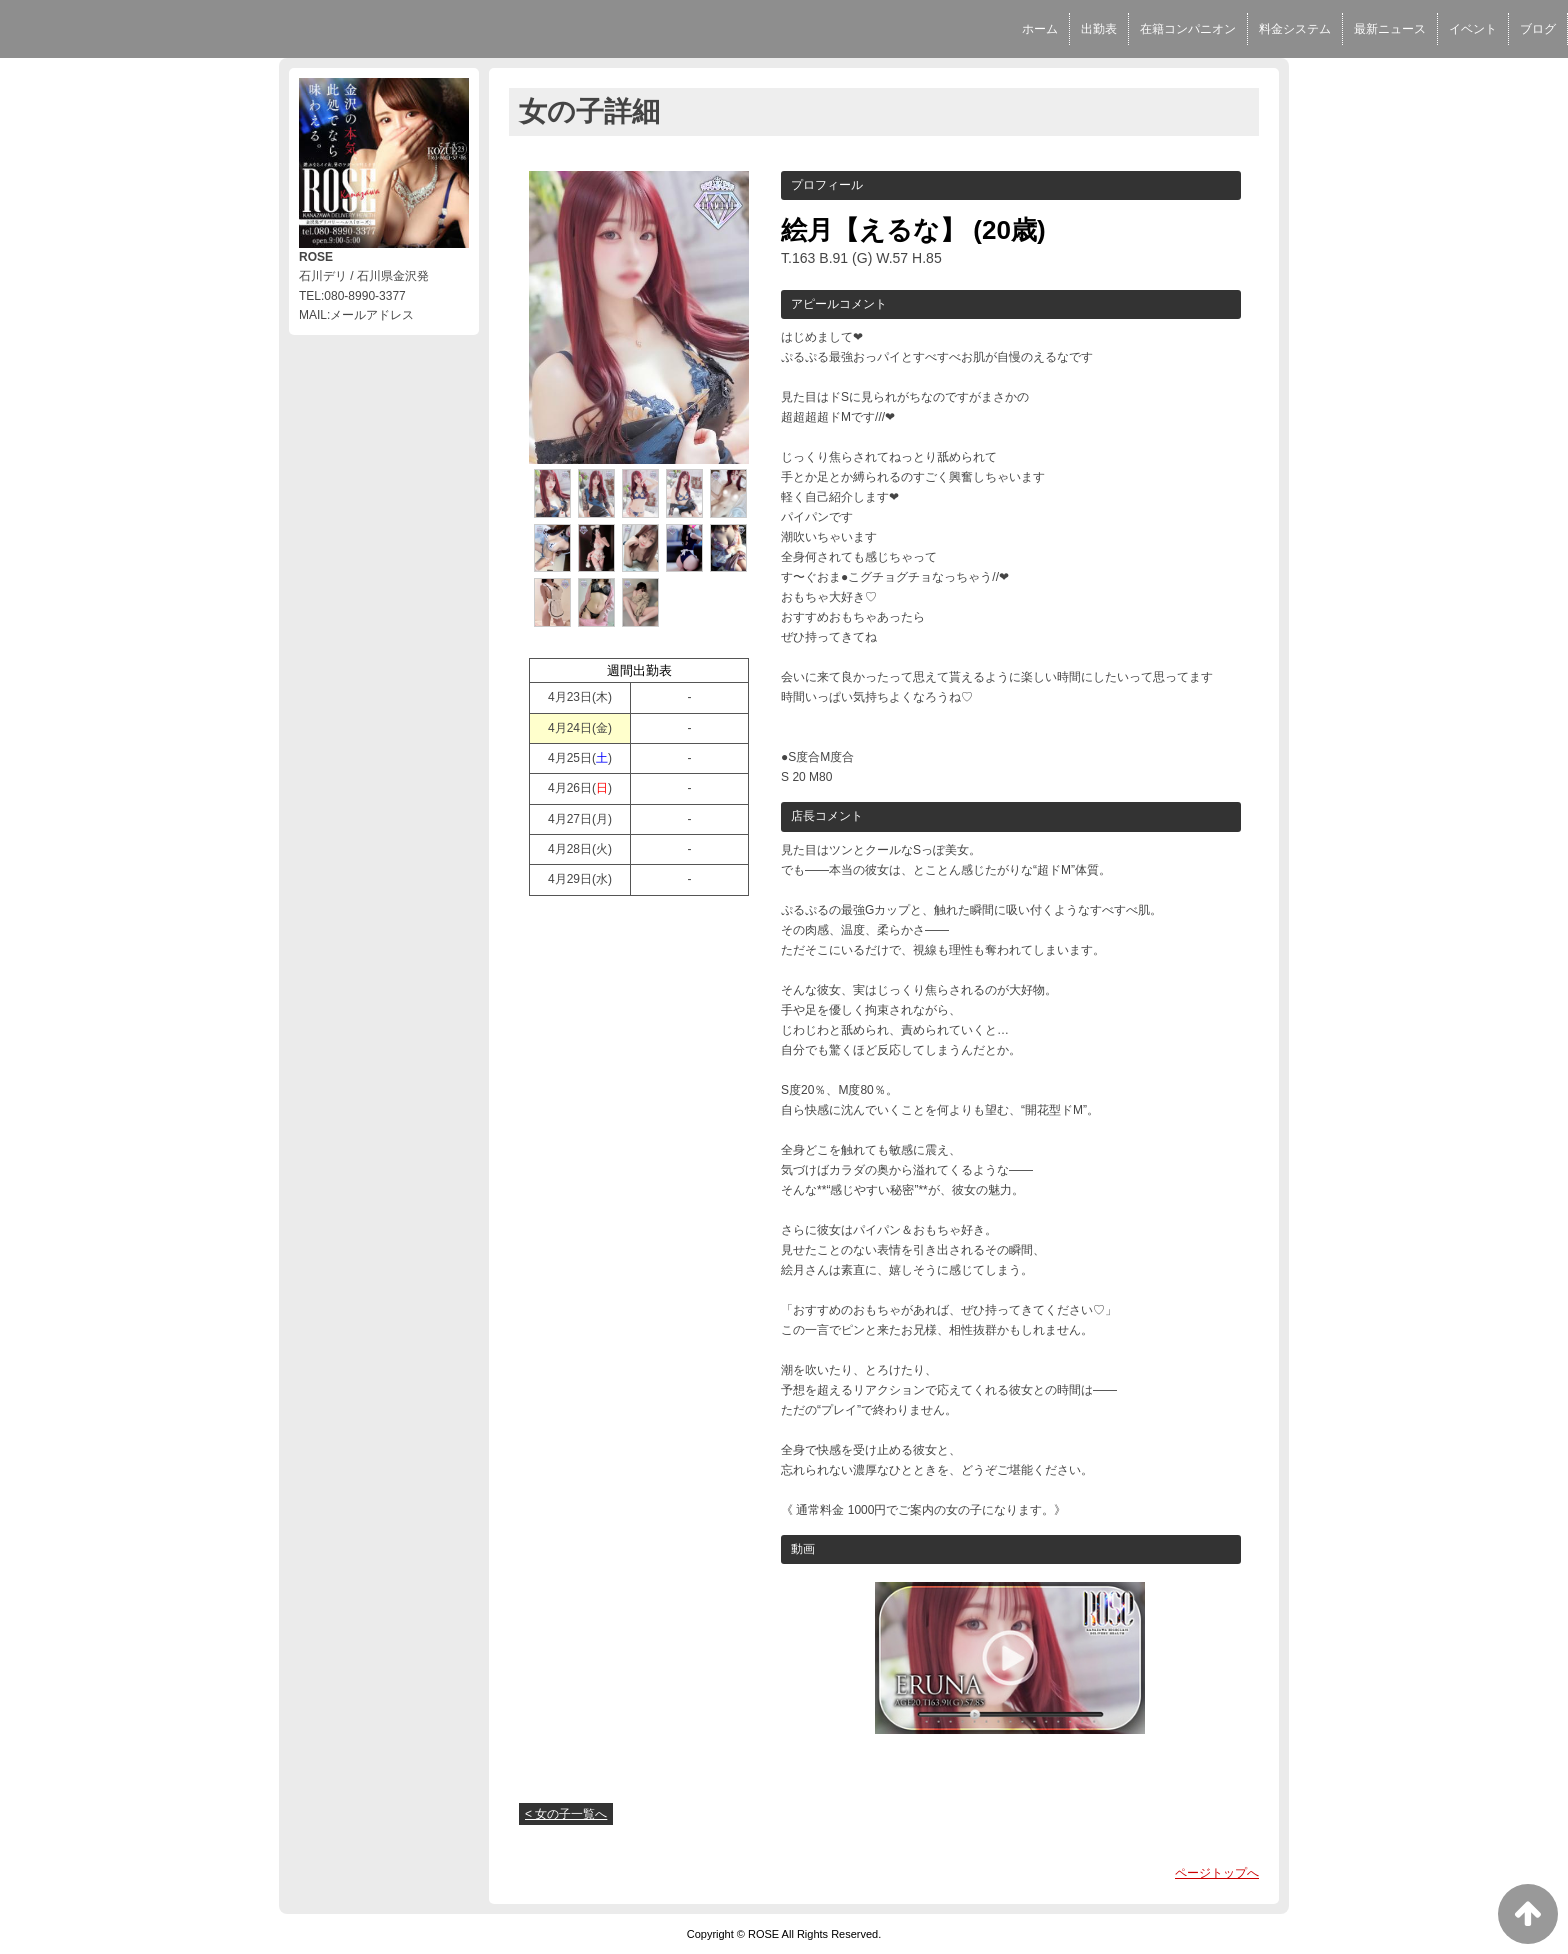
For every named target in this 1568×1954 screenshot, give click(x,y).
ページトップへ (1217, 1873)
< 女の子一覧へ (566, 1814)
